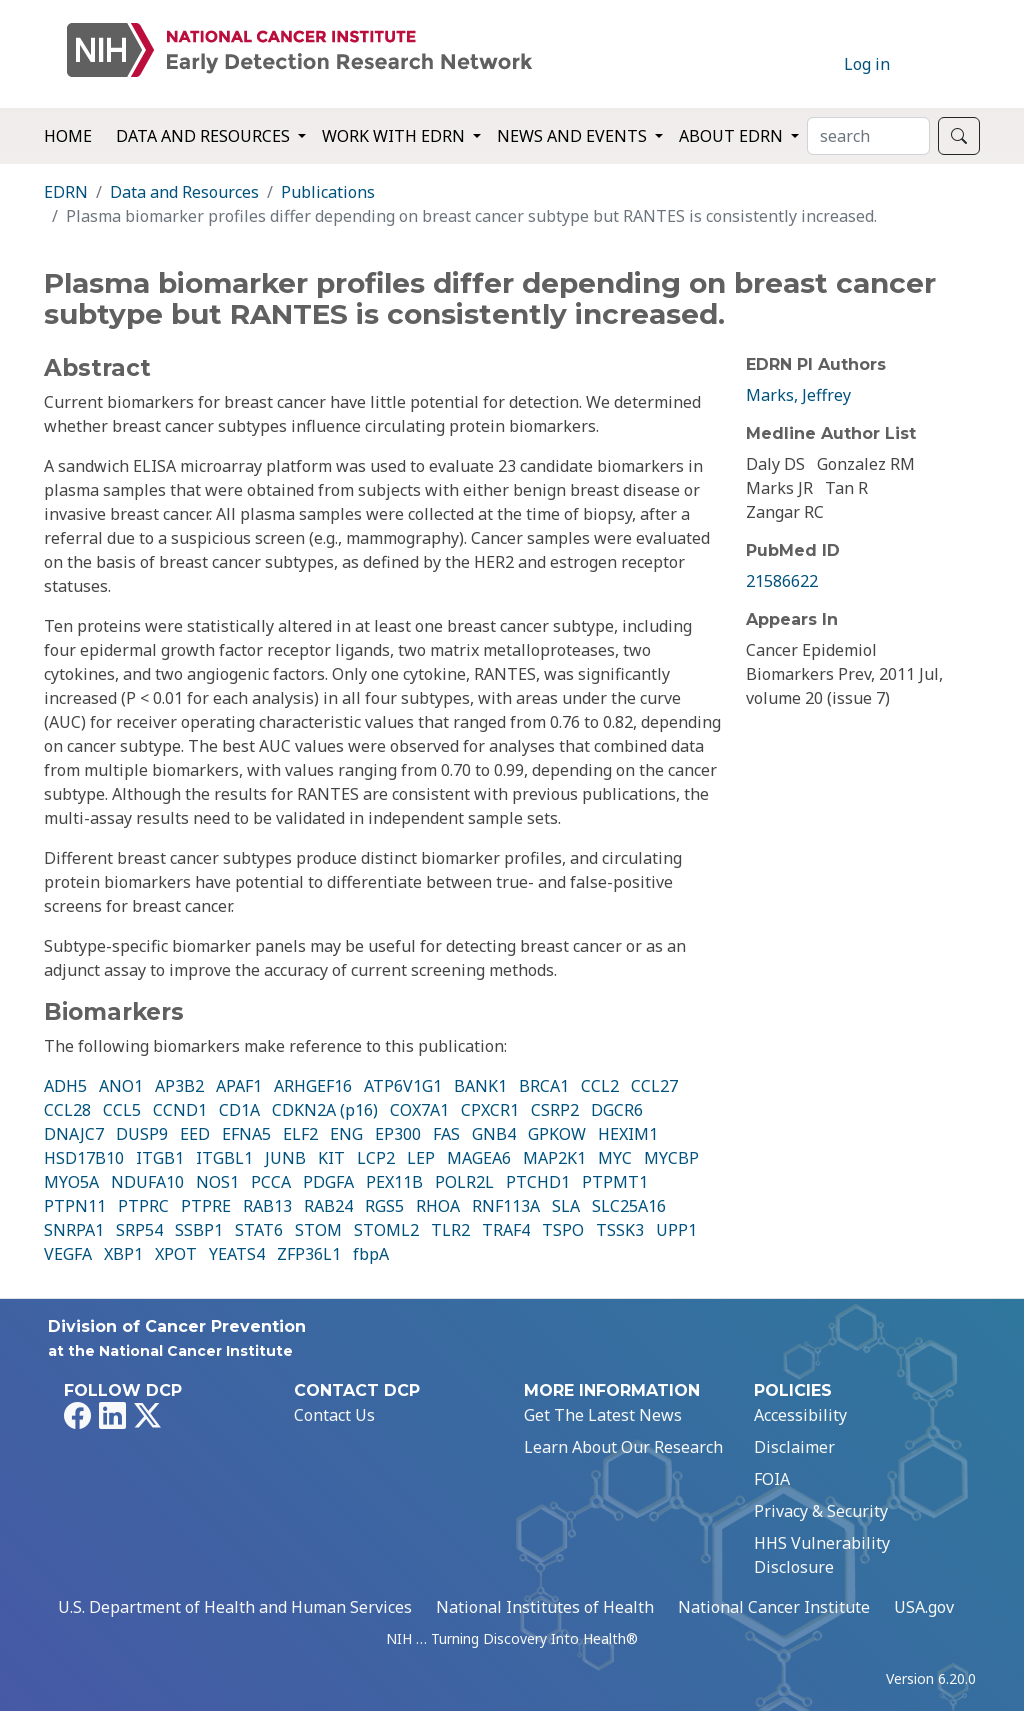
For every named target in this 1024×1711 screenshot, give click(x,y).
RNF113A (506, 1206)
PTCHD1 (538, 1182)
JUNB (285, 1158)
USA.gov (924, 1607)
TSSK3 (620, 1230)
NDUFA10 (147, 1182)
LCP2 (376, 1158)
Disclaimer (794, 1447)
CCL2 (600, 1086)
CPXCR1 (490, 1110)
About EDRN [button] (733, 136)
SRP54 (139, 1230)
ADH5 (65, 1086)
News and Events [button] (574, 136)
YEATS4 (237, 1254)
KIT (331, 1158)
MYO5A (71, 1182)
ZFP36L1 (309, 1254)
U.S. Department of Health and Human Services (235, 1607)
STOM (318, 1230)
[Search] (868, 136)
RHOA (438, 1206)
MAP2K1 (554, 1158)
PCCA (271, 1182)
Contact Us (334, 1415)
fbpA (371, 1254)
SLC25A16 (629, 1206)
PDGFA (328, 1182)
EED (195, 1134)
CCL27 (654, 1086)
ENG (346, 1134)
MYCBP (671, 1158)
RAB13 (267, 1206)
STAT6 (259, 1230)
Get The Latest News (603, 1415)
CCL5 (122, 1110)
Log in (867, 64)
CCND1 (180, 1110)
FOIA (772, 1479)
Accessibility (800, 1415)
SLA (566, 1206)
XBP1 (123, 1254)
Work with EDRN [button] (395, 136)
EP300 (398, 1134)
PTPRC (143, 1206)
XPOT (176, 1254)
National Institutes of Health (545, 1607)
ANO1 (121, 1086)
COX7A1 (419, 1110)
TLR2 (450, 1230)
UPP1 (676, 1230)
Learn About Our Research (623, 1447)
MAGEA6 (479, 1158)
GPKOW (557, 1134)
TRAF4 (506, 1230)
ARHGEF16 (313, 1086)
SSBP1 (199, 1230)
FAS (446, 1134)
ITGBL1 (224, 1158)
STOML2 (386, 1230)
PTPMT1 (615, 1182)
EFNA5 (246, 1134)
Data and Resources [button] (205, 136)
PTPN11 (75, 1206)
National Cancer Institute (774, 1607)
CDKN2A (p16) (325, 1110)
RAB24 (328, 1206)
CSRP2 (555, 1110)
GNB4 (494, 1134)
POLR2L (464, 1182)
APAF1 (239, 1086)
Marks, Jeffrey (798, 395)
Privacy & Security (821, 1511)
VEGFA (68, 1254)
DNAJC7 (74, 1134)
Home (68, 136)
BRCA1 (544, 1086)
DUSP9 (142, 1134)
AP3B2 (179, 1086)
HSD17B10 (84, 1158)
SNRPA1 (74, 1230)
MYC (615, 1158)
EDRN (66, 192)
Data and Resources (184, 192)
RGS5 (384, 1206)
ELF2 (300, 1134)
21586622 (782, 581)
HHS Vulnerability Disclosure (822, 1555)
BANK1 (480, 1086)
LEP (421, 1158)
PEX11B (394, 1182)
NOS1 (217, 1182)
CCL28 (67, 1110)
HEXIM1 (628, 1134)
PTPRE (206, 1206)
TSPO (563, 1230)
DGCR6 (617, 1110)
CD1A (239, 1110)
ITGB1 (160, 1158)
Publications (328, 192)
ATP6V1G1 (403, 1086)
